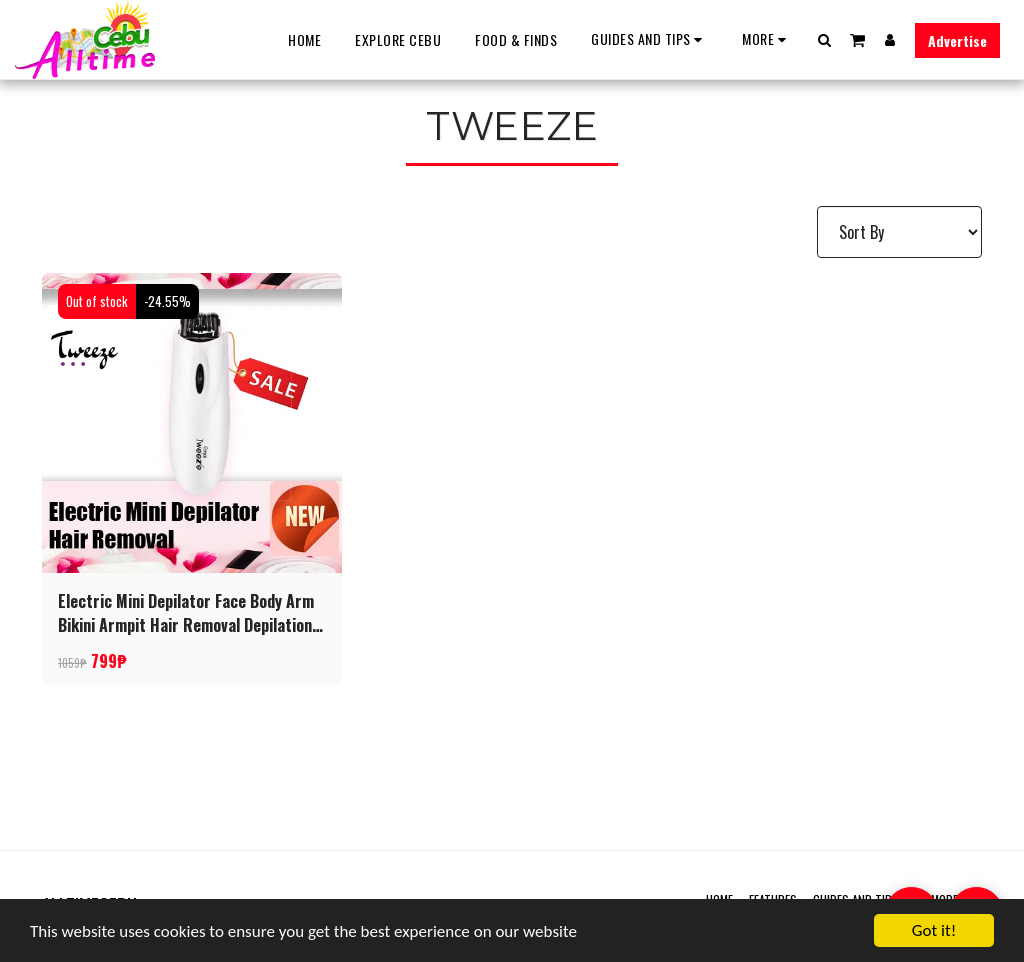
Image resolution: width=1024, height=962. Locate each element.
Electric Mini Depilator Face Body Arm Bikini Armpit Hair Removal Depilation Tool (186, 613)
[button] (649, 39)
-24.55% (167, 301)
